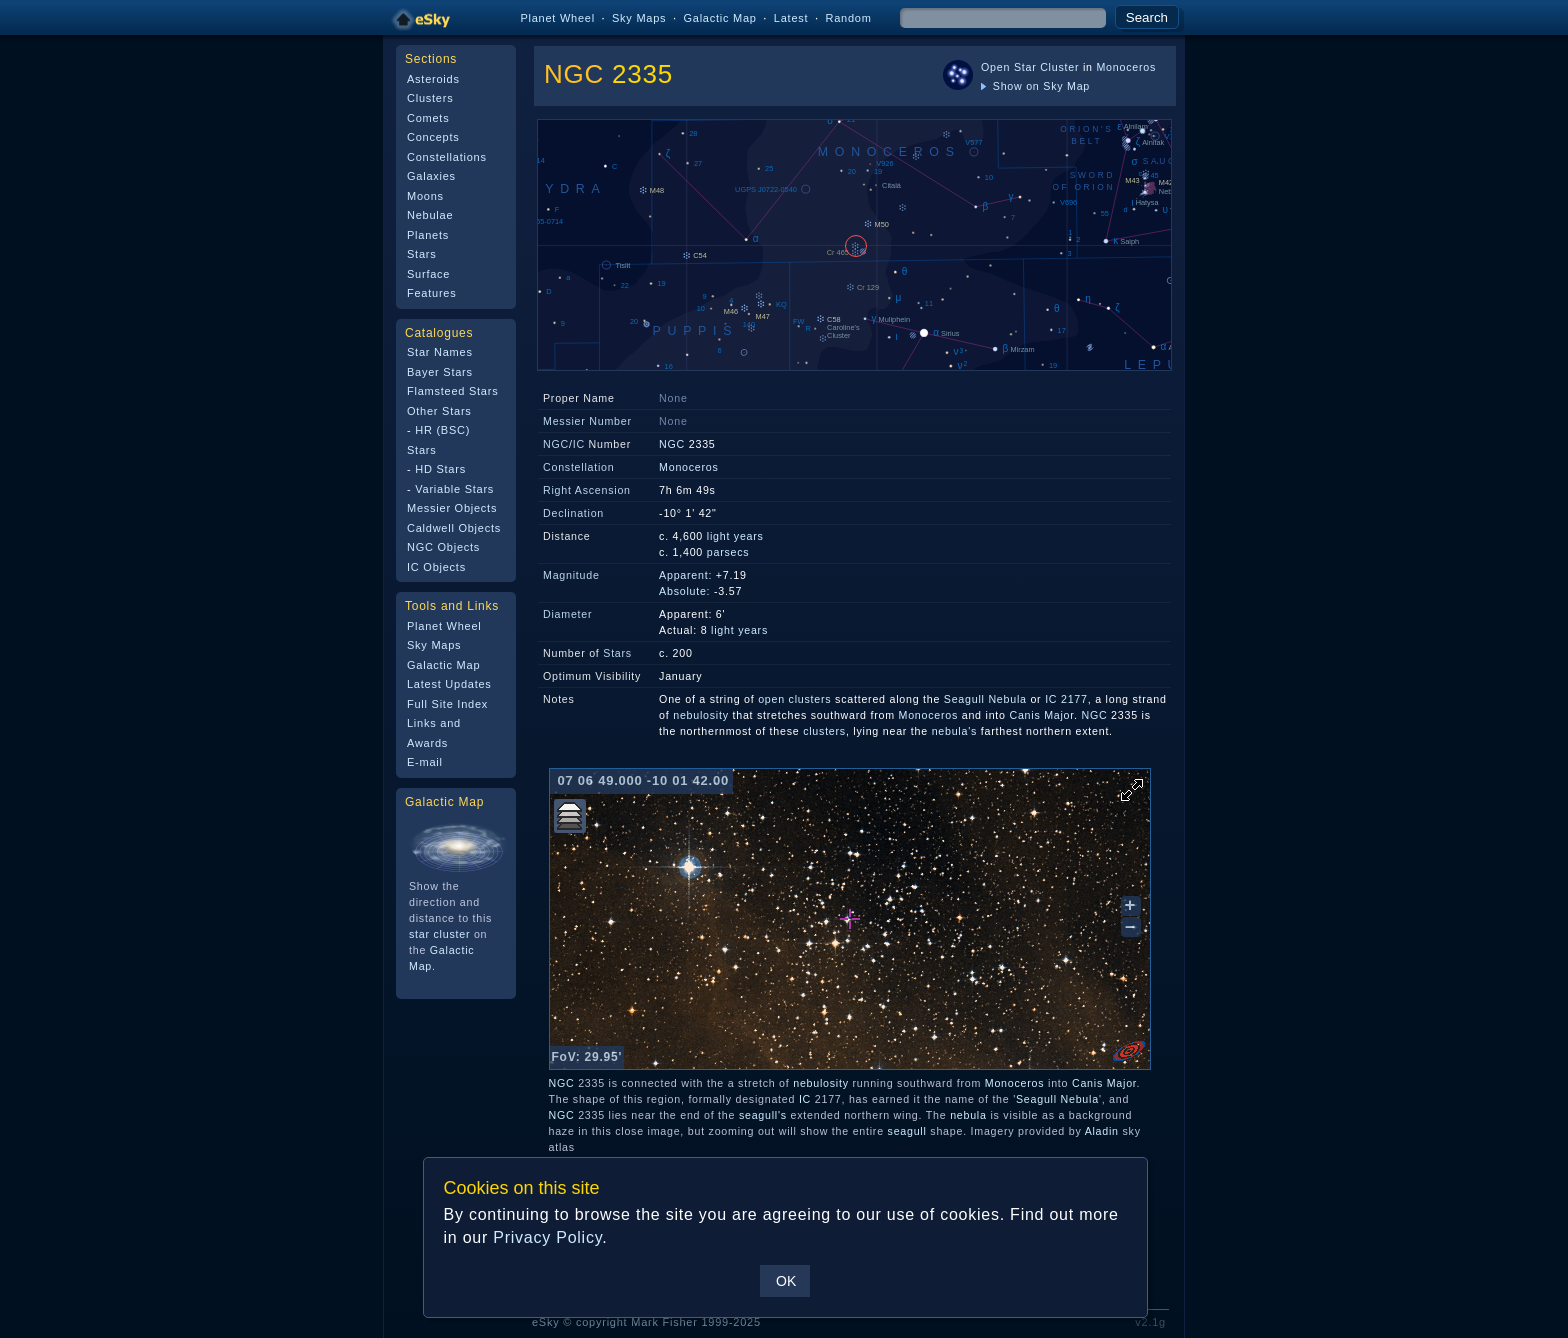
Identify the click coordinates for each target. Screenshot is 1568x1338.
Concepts (433, 137)
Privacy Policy (547, 1237)
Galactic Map (719, 18)
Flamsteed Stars (452, 391)
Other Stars (439, 411)
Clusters (430, 98)
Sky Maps (639, 18)
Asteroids (433, 79)
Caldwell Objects (454, 528)
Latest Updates (449, 684)
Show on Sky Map (1035, 86)
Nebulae (430, 215)
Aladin (1102, 1131)
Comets (428, 118)
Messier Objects (452, 508)
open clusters (794, 699)
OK (786, 1281)
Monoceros (1126, 67)
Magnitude (571, 575)
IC (579, 444)
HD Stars (440, 469)
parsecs (728, 552)
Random (848, 18)
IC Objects (436, 567)
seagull (907, 1131)
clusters (824, 731)
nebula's (954, 731)
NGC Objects (443, 547)
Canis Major (1041, 715)
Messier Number (587, 421)
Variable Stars (454, 489)
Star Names (440, 352)
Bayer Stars (440, 372)
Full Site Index (447, 704)
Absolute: (684, 591)
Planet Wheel (557, 18)
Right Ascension (587, 490)
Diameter (567, 614)
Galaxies (431, 176)
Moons (425, 196)
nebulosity (701, 715)
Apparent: (685, 575)
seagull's (763, 1115)
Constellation (578, 467)
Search (1147, 17)
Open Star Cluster (1030, 67)
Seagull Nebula (985, 699)
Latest (791, 18)
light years (735, 536)
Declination (573, 513)
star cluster (439, 934)
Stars (421, 254)
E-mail (425, 762)
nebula (968, 1115)
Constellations (447, 157)
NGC (574, 74)
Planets (428, 235)
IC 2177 (1066, 699)
